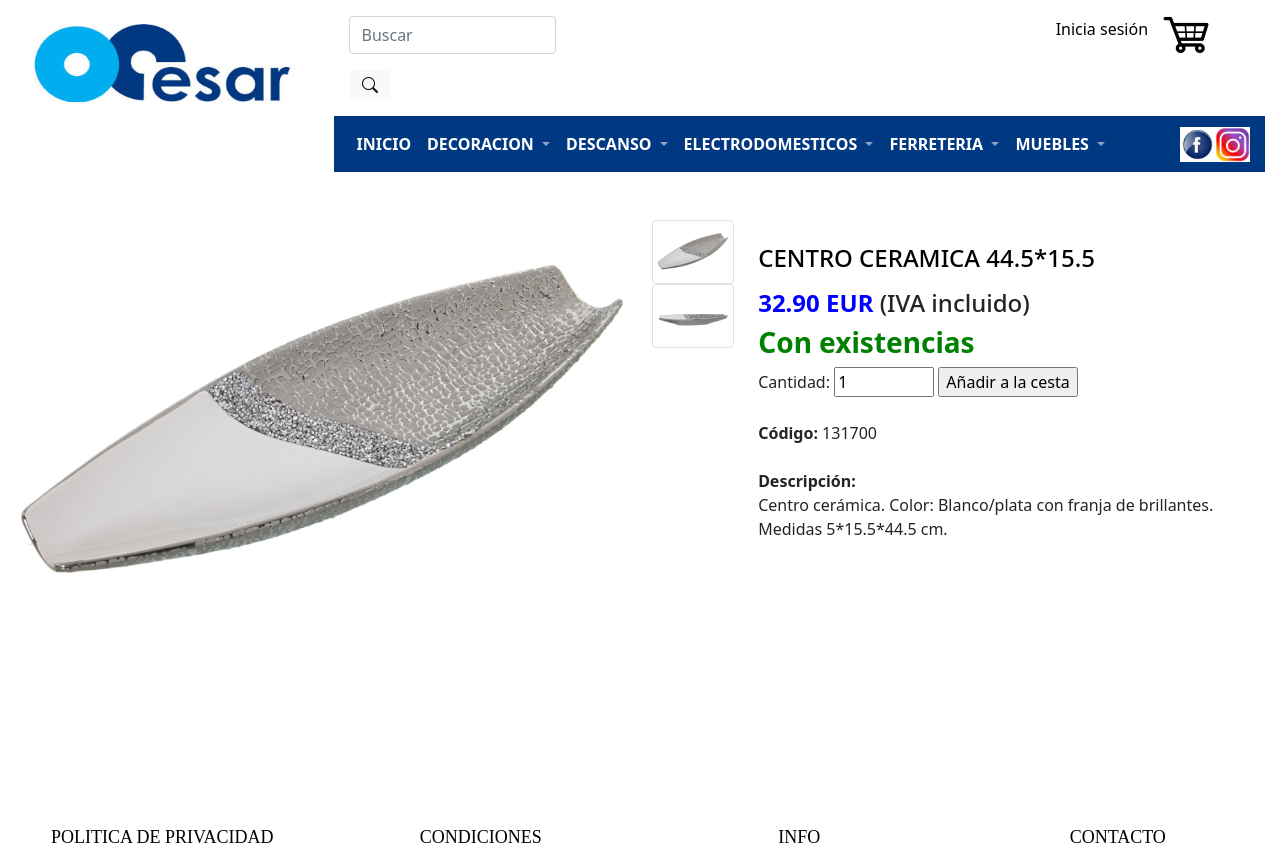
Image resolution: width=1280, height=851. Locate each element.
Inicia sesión (1102, 29)
